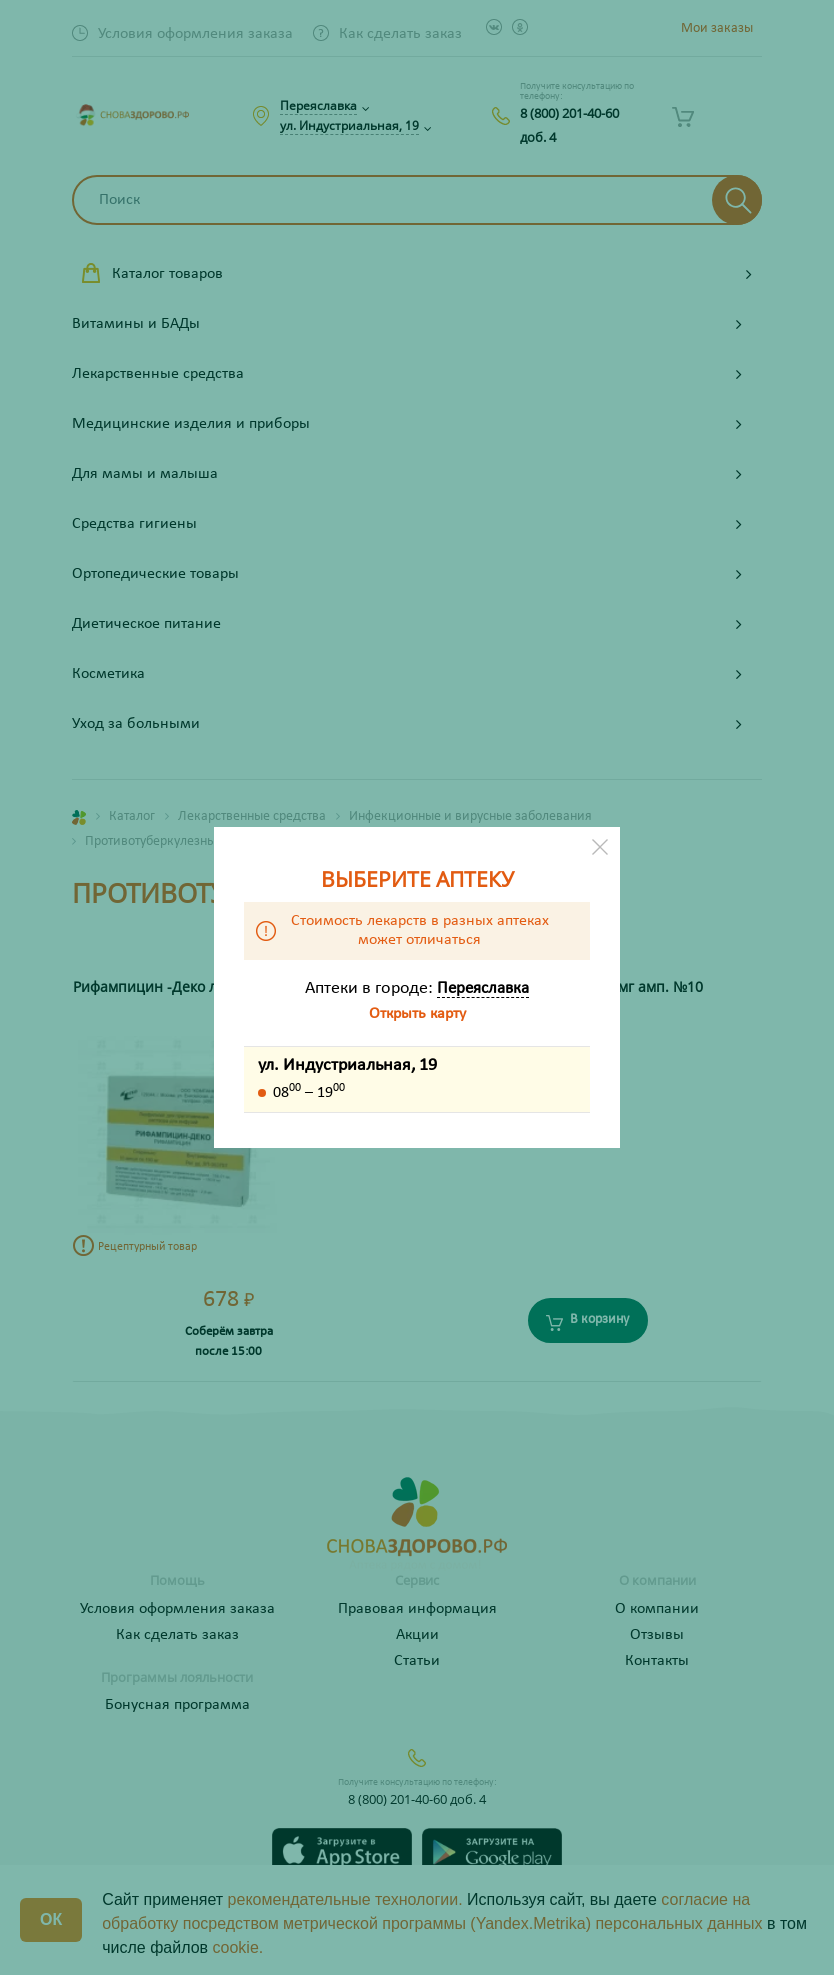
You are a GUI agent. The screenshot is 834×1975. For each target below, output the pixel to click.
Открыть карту (417, 1014)
